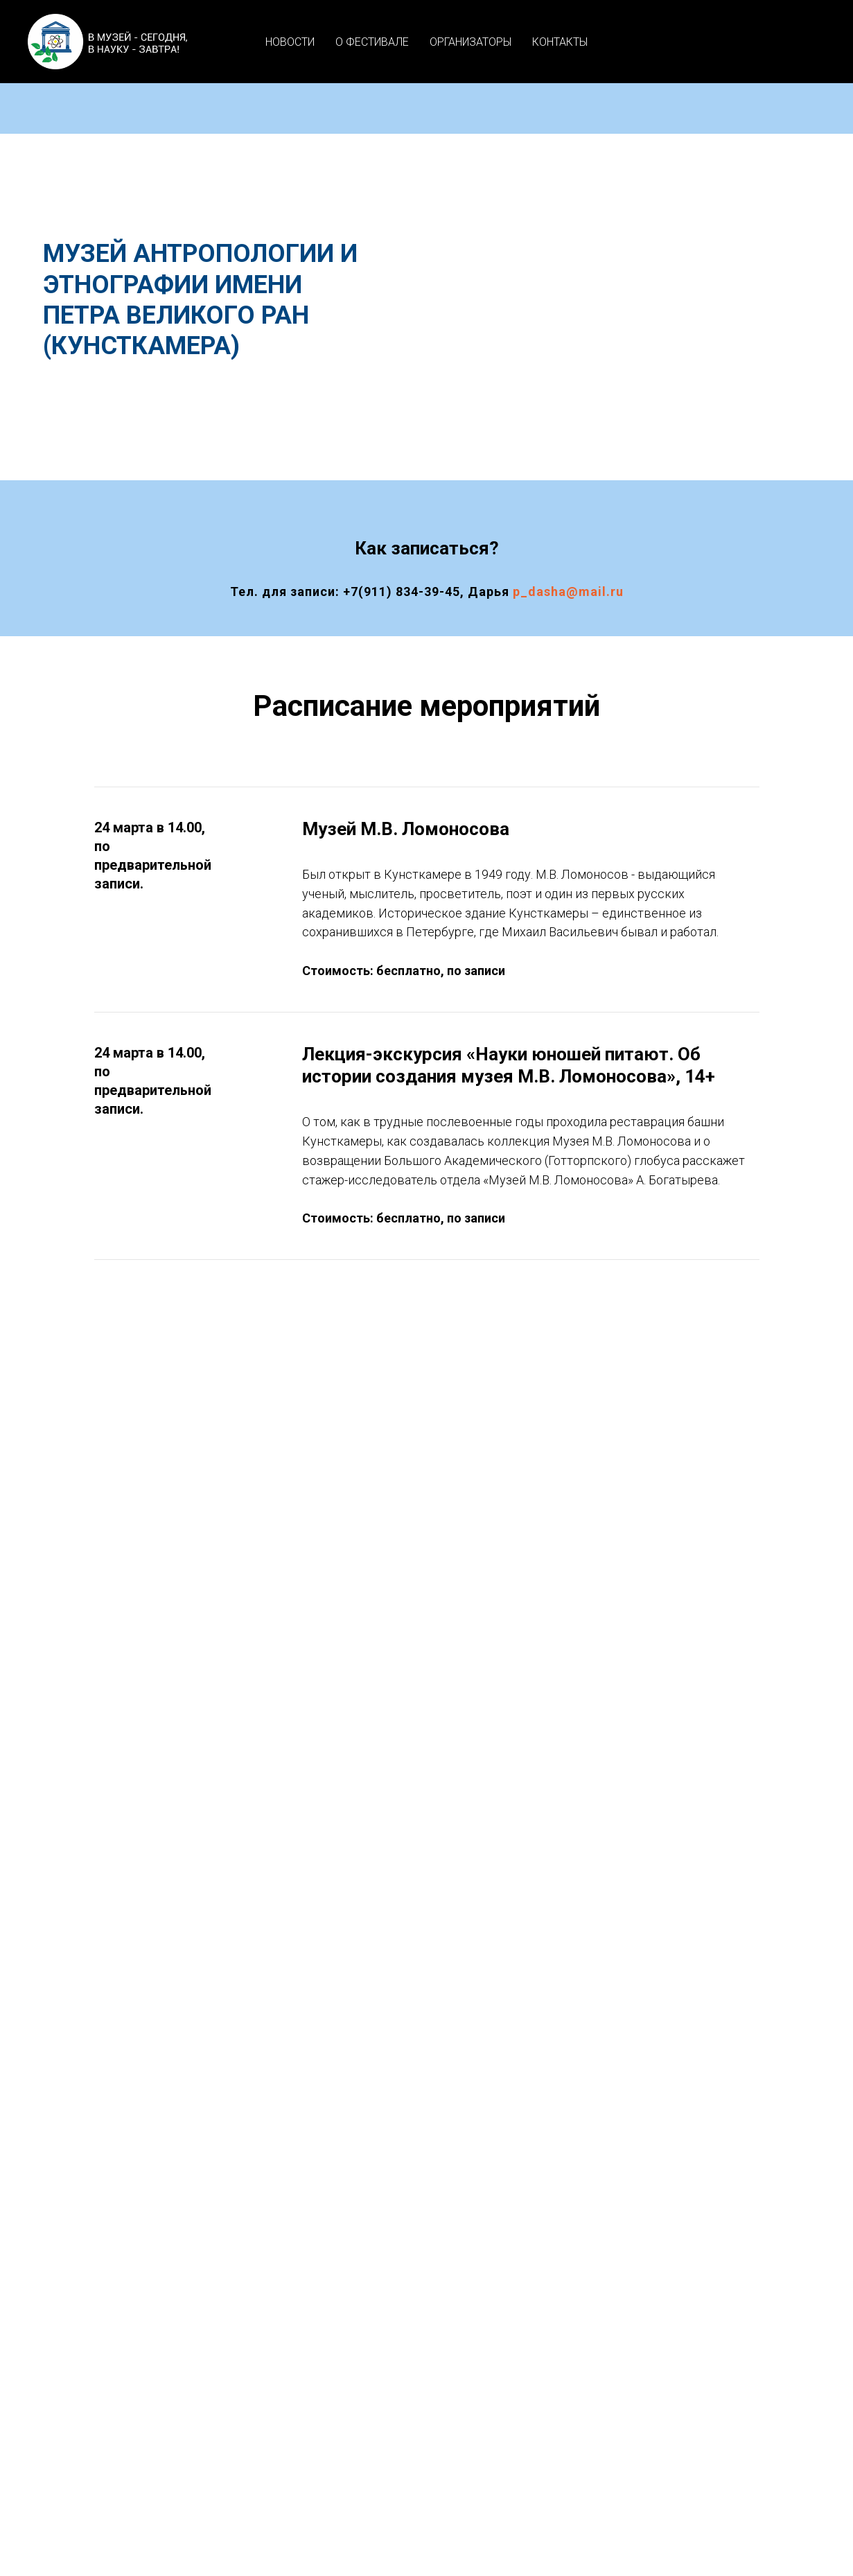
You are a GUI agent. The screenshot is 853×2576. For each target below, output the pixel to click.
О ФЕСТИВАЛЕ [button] (372, 42)
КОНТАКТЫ (560, 42)
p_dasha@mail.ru (568, 591)
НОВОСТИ (290, 42)
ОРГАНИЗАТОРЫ (470, 42)
